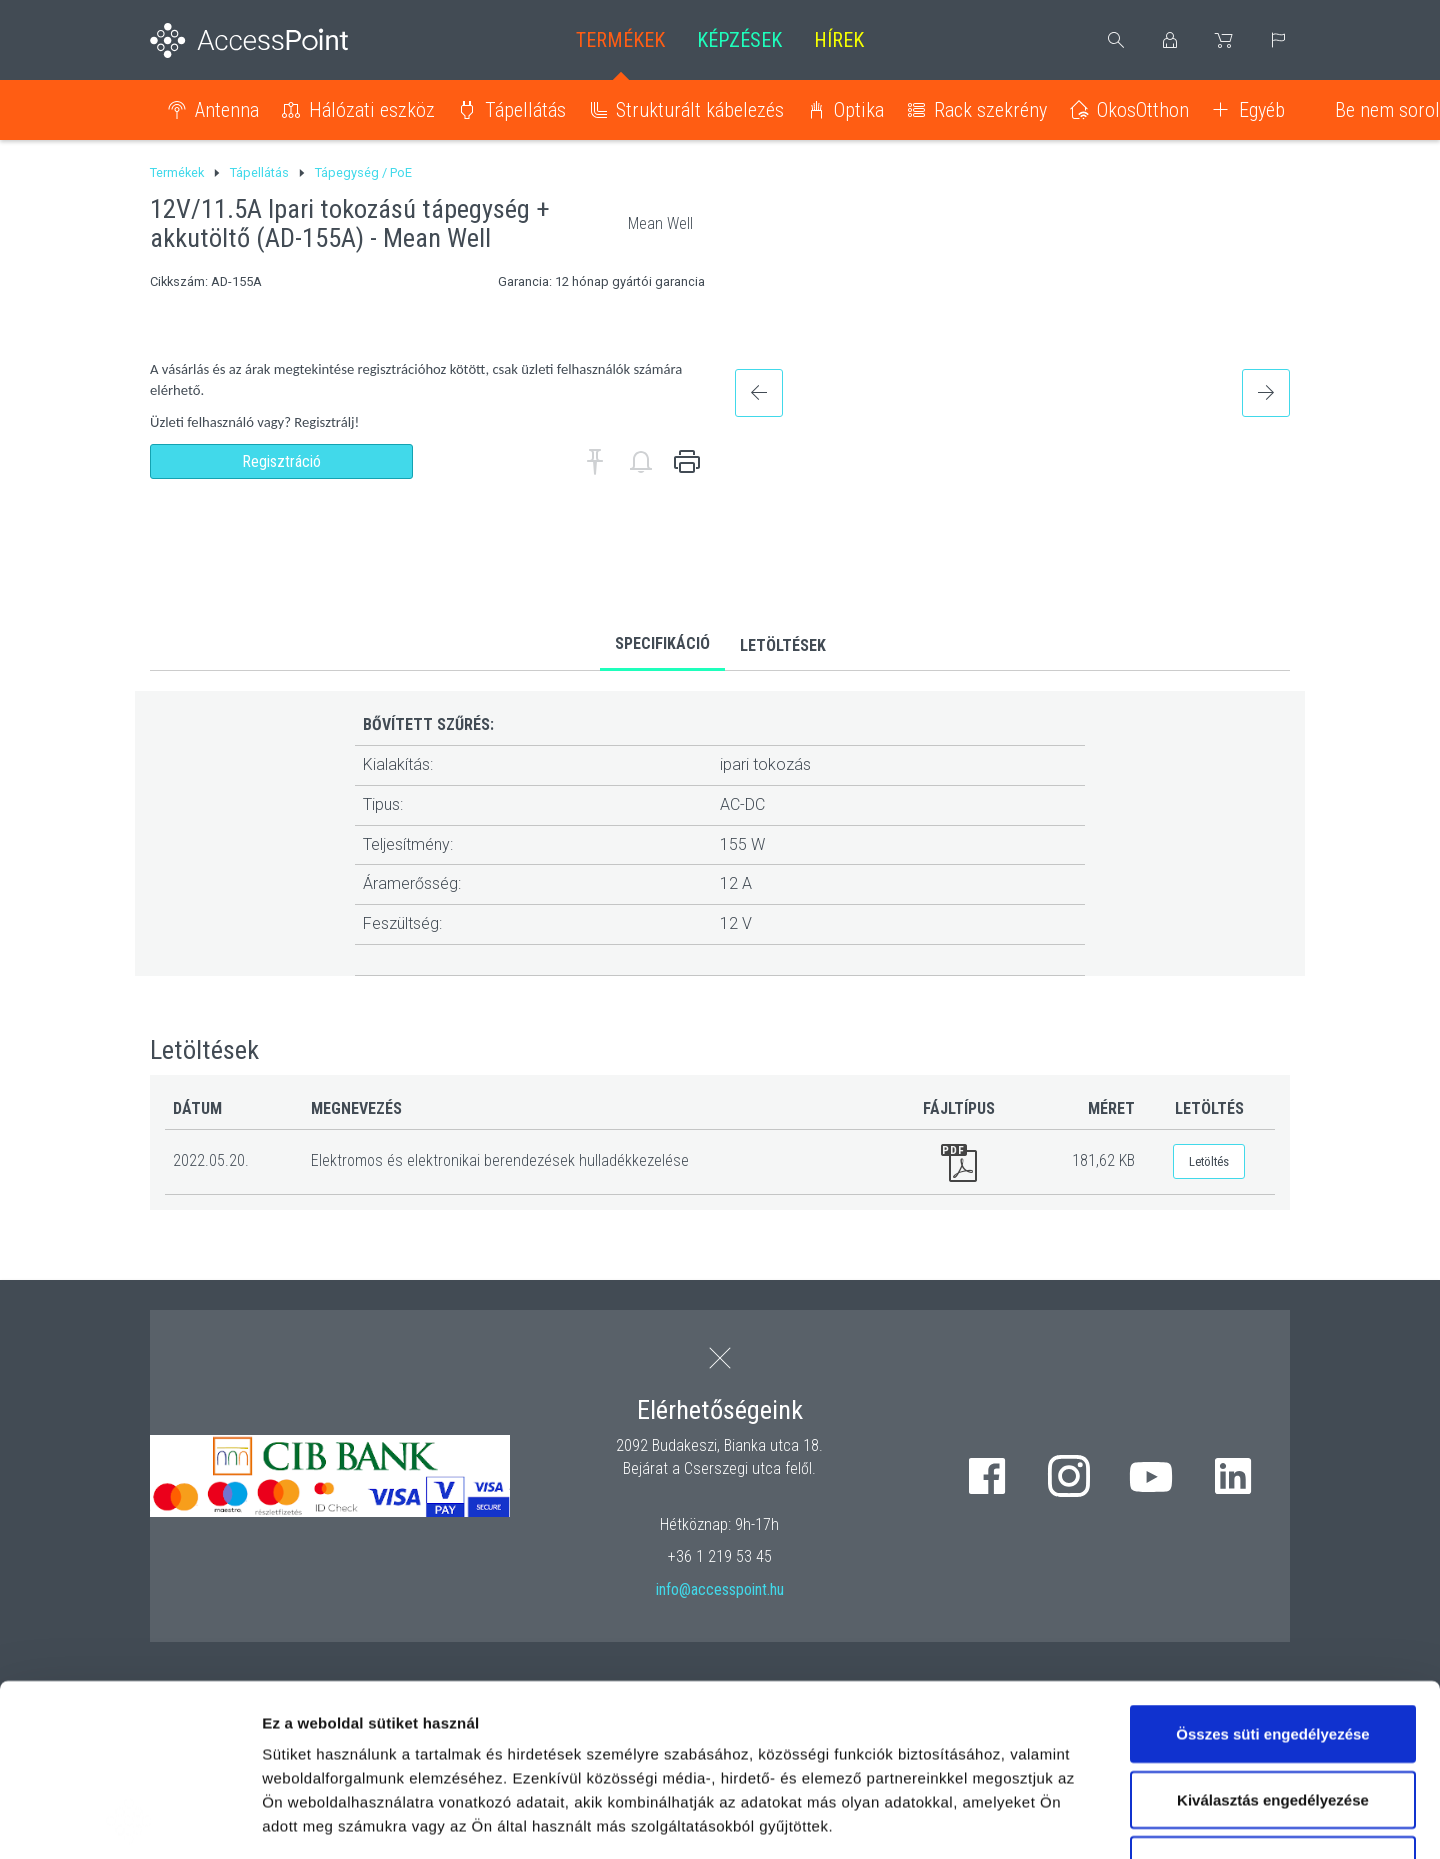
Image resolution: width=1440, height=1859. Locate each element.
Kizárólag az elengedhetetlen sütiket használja (1273, 1715)
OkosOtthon (1143, 110)
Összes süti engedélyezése (1272, 1572)
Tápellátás (525, 110)
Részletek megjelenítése (1136, 1819)
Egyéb (1262, 110)
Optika (859, 110)
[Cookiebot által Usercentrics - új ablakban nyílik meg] (129, 1820)
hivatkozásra (611, 1712)
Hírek (839, 40)
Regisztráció (281, 461)
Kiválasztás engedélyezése (1273, 1638)
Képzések (739, 40)
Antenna (227, 110)
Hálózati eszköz (372, 110)
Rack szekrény (990, 110)
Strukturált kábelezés (700, 110)
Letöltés (1209, 1161)
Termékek (620, 40)
